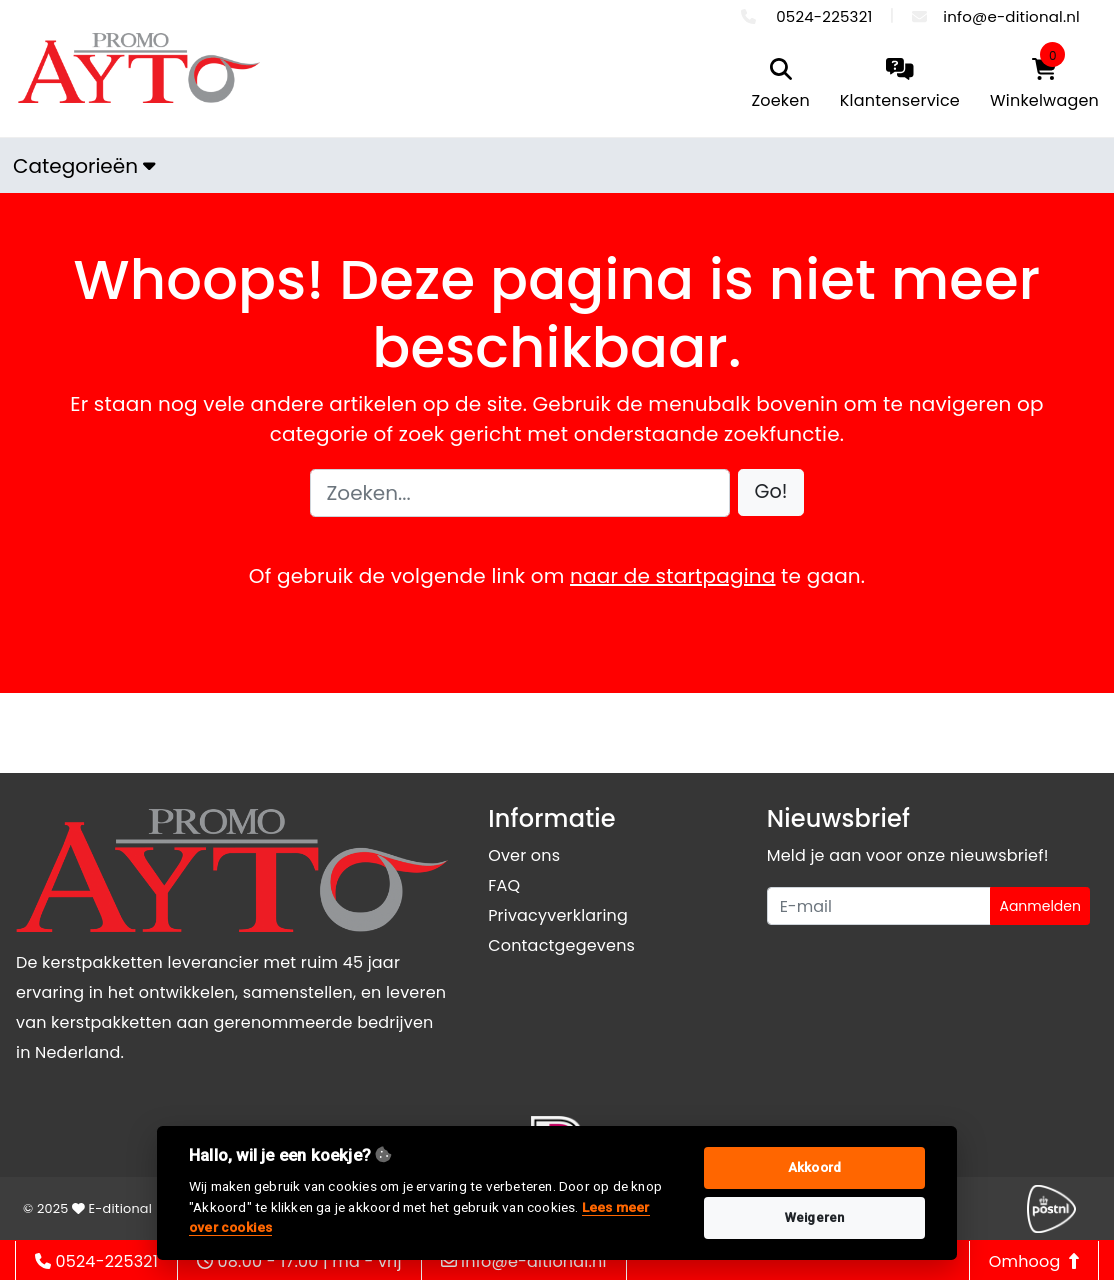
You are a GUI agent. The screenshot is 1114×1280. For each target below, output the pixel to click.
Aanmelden (1040, 906)
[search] (780, 85)
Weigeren (815, 1217)
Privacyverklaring (558, 915)
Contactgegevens (561, 945)
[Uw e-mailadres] (879, 906)
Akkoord (814, 1167)
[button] (771, 492)
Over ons (524, 855)
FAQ (504, 885)
